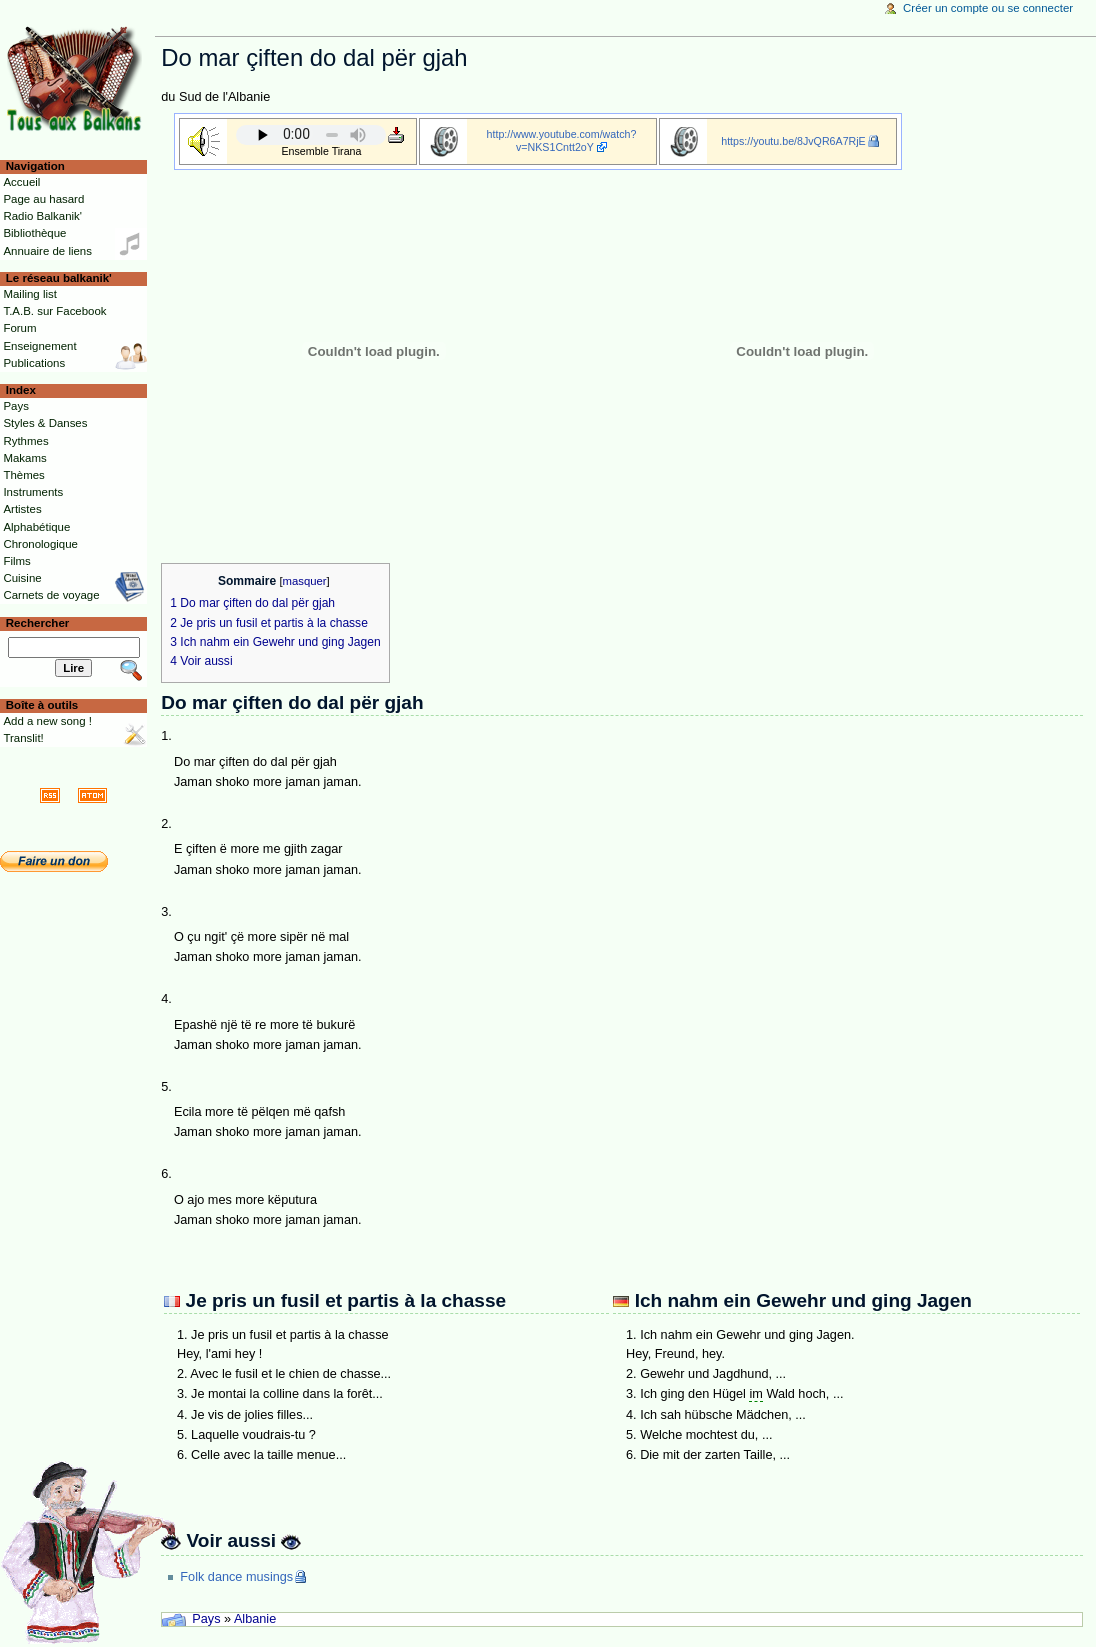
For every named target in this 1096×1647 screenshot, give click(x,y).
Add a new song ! (47, 721)
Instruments (33, 492)
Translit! (23, 738)
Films (16, 561)
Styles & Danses (45, 423)
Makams (24, 458)
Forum (19, 328)
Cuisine (22, 578)
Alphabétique (36, 527)
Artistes (22, 509)
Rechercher (38, 623)
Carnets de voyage (51, 595)
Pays (206, 1619)
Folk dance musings (236, 1577)
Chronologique (40, 544)
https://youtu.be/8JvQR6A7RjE (793, 141)
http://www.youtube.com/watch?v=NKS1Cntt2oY (562, 140)
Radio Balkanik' (42, 216)
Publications (34, 363)
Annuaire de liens (47, 251)
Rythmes (25, 441)
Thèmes (23, 475)
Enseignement (39, 346)
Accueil (21, 182)
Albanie (255, 1619)
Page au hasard (43, 199)
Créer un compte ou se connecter (988, 8)
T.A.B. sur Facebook (54, 311)
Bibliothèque (34, 233)
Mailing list (29, 294)
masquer (305, 581)
